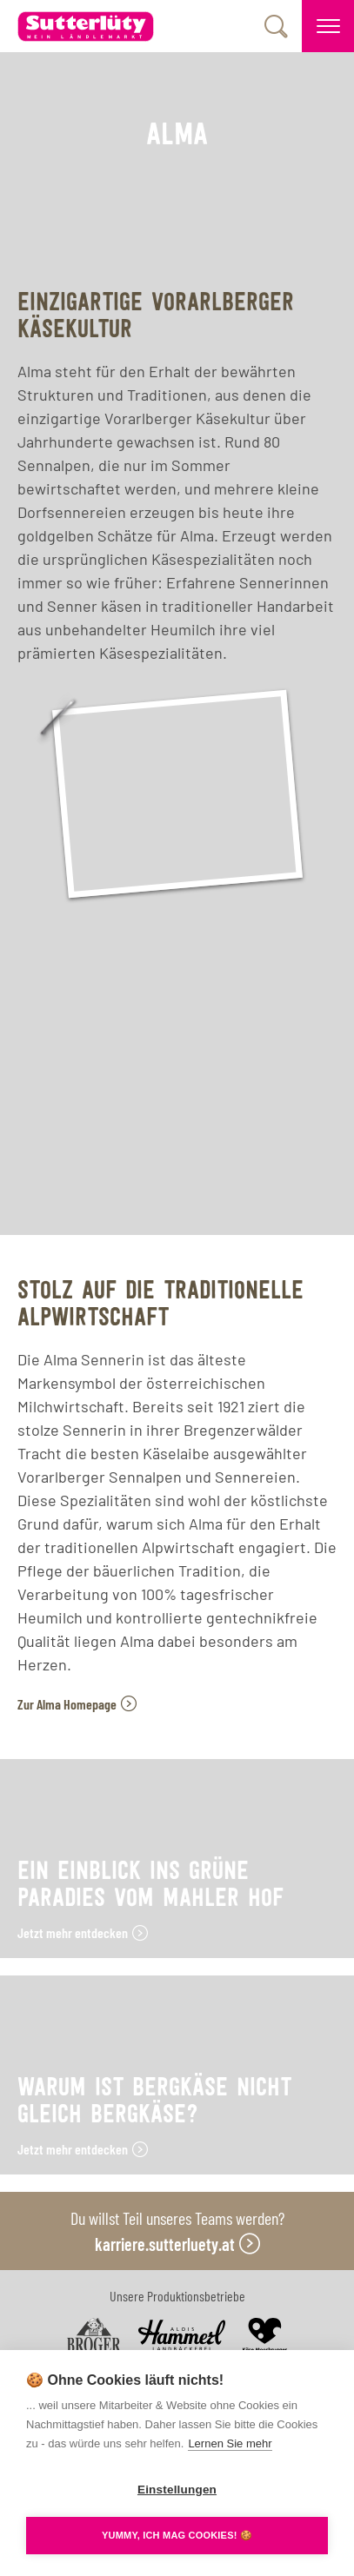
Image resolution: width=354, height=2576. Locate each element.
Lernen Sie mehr (229, 2443)
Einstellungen (177, 2489)
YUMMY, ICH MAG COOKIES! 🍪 (177, 2535)
